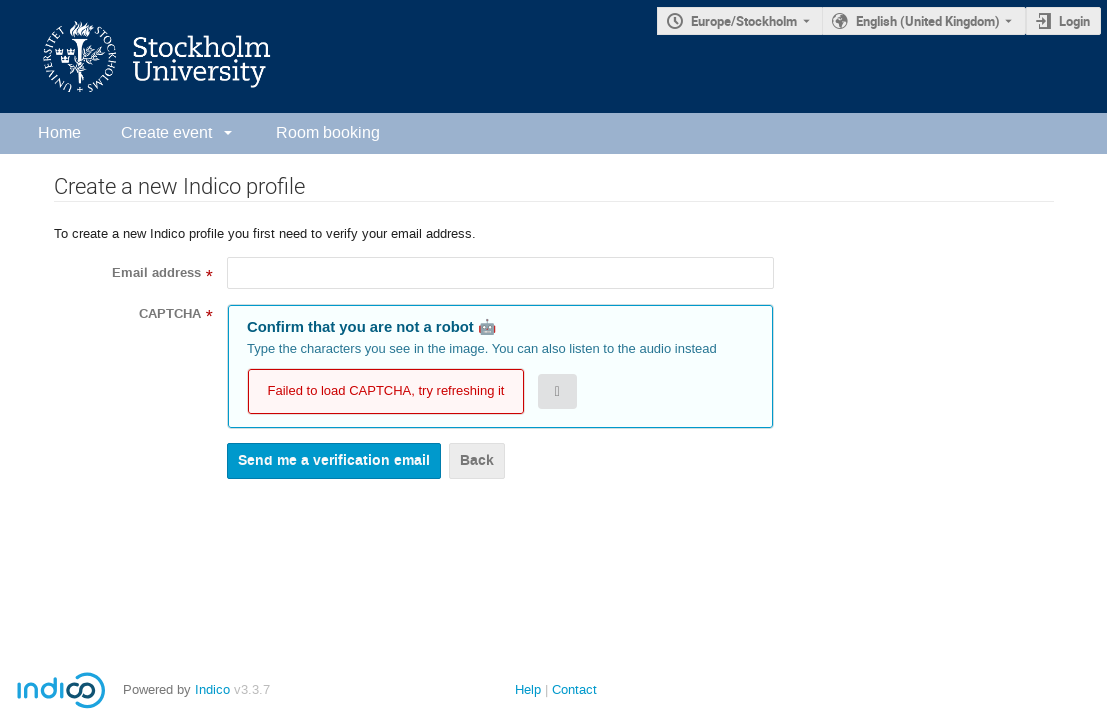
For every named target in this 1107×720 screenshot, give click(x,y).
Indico (212, 689)
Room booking (328, 132)
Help (528, 689)
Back (477, 460)
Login (1074, 21)
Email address (156, 273)
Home (59, 132)
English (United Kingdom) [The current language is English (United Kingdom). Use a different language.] (928, 21)
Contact (574, 689)
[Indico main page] (137, 56)
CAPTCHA (170, 314)
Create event (166, 132)
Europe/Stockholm (744, 21)
